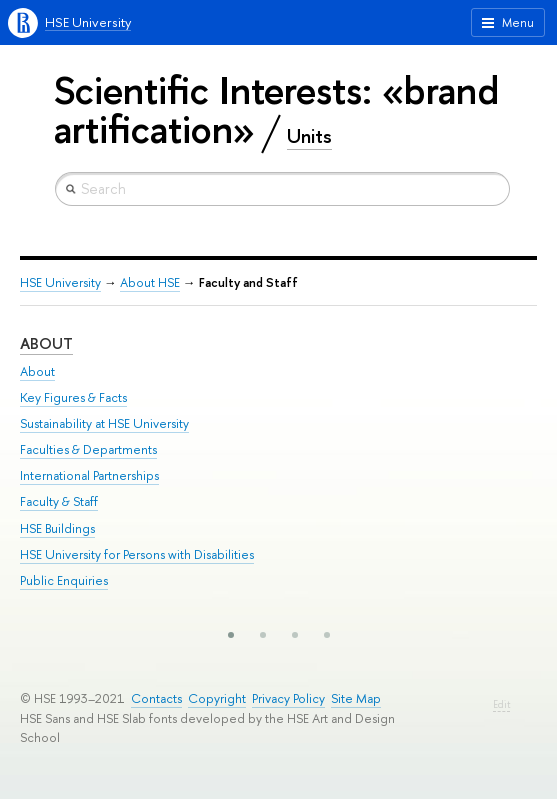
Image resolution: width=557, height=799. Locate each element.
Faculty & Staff (59, 501)
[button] (231, 635)
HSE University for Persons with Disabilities (137, 554)
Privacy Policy (288, 698)
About (46, 343)
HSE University (88, 22)
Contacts (156, 698)
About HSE (150, 282)
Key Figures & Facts (73, 397)
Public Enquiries (64, 580)
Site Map (356, 698)
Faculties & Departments (88, 449)
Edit (501, 704)
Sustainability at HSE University (104, 423)
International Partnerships (89, 475)
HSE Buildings (57, 528)
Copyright (217, 698)
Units (309, 136)
